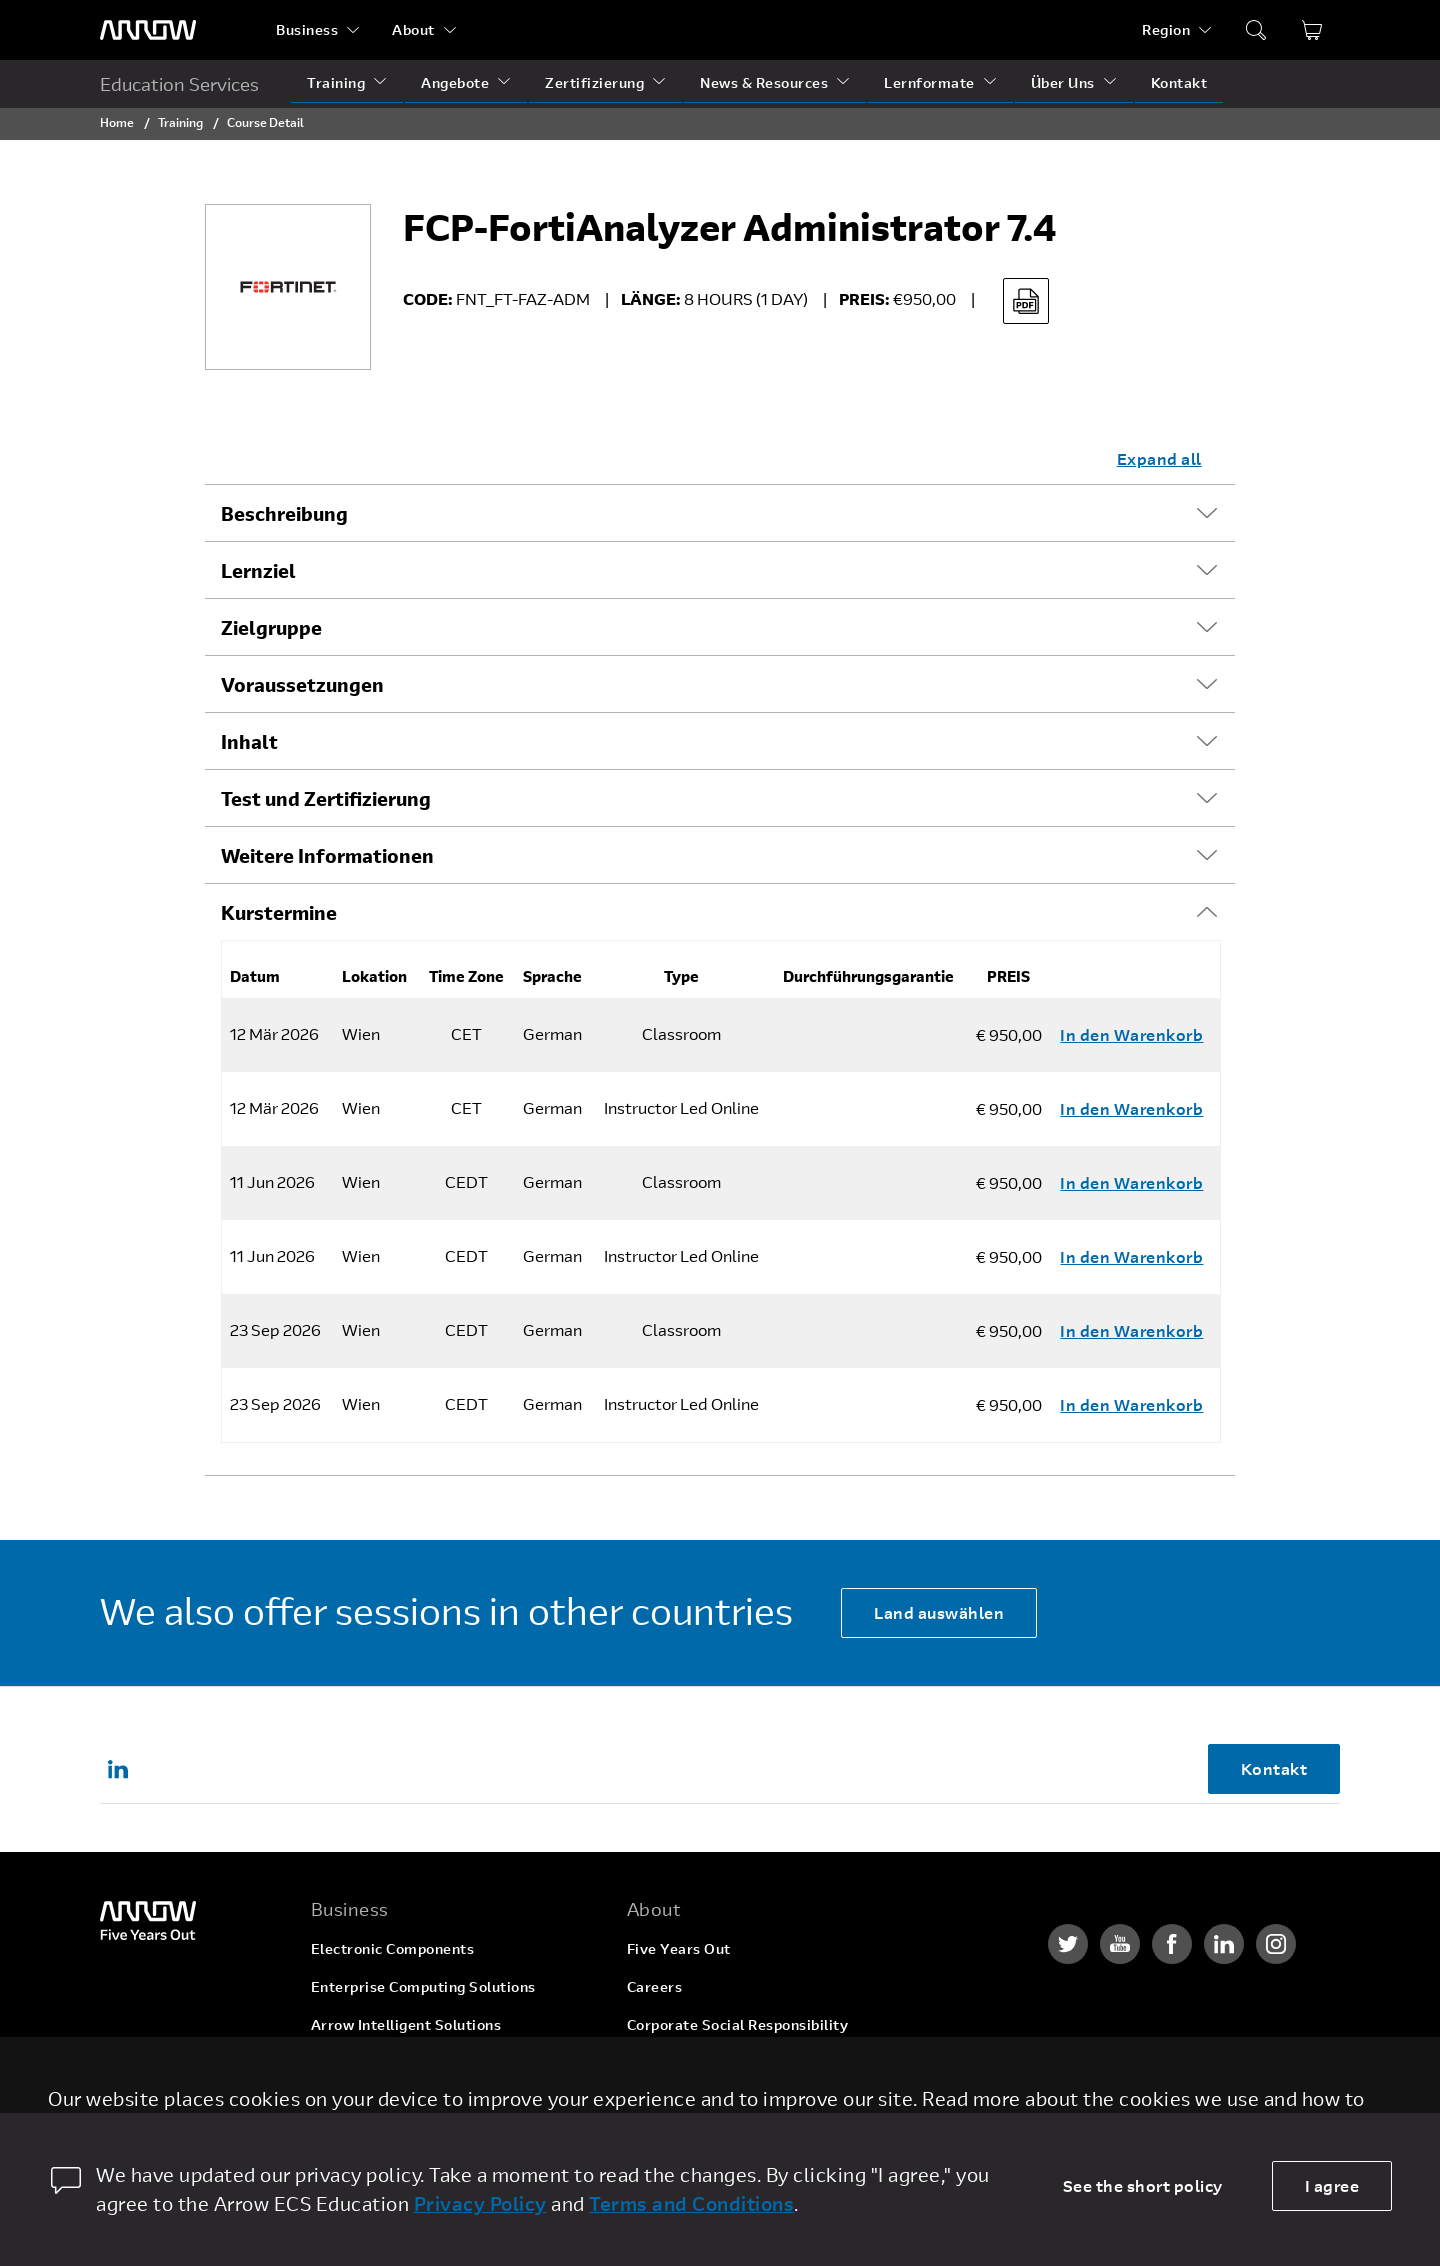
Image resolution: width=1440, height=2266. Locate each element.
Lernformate (929, 82)
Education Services (179, 84)
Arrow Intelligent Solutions (406, 2024)
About (413, 29)
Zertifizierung (594, 82)
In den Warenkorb (1131, 1034)
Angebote (455, 82)
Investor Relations (691, 2062)
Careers (655, 1986)
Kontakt (1179, 82)
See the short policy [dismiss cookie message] (1143, 2185)
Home (117, 122)
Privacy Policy (480, 2203)
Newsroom (664, 2100)
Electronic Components (393, 1948)
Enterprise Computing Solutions (423, 1986)
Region (1166, 29)
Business (307, 29)
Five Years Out (679, 1948)
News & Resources (764, 82)
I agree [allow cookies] (1332, 2185)
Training (336, 82)
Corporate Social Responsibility (738, 2024)
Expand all (1159, 458)
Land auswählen (939, 1612)
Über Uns (1063, 82)
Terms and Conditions (691, 2203)
